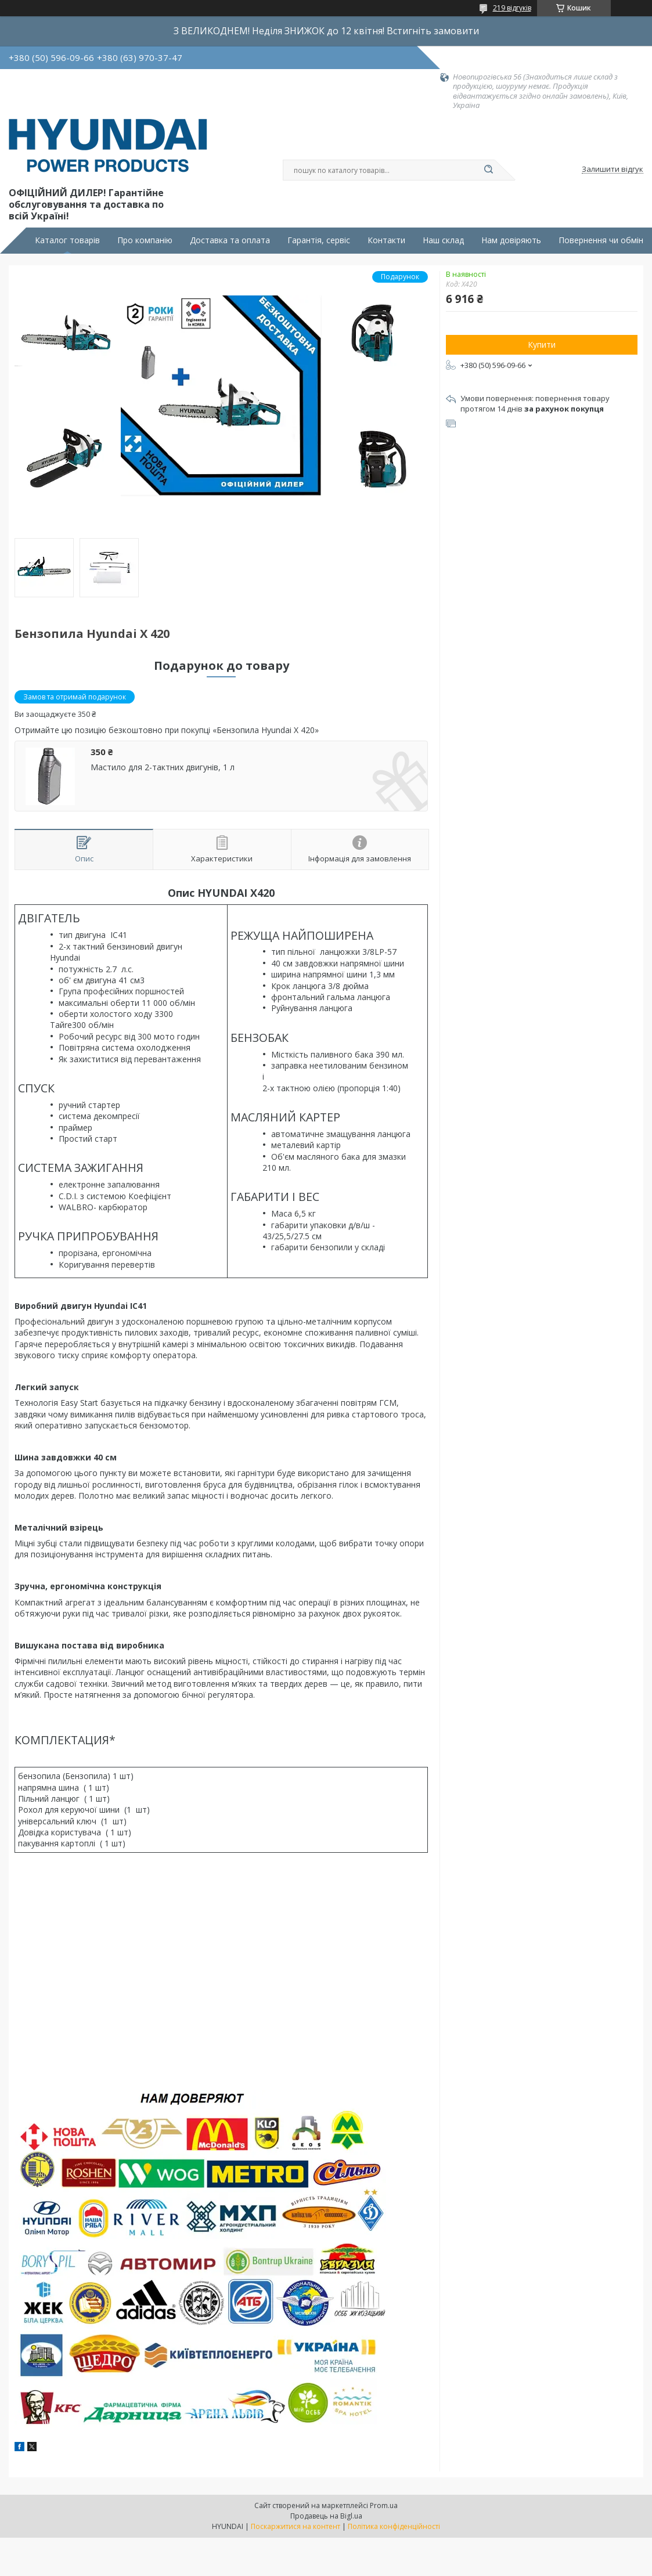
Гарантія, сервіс (318, 240)
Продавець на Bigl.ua (326, 2516)
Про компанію (144, 240)
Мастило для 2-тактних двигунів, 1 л (163, 767)
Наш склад (443, 240)
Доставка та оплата (230, 240)
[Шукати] (488, 170)
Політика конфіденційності (394, 2526)
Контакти (386, 240)
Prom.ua (384, 2505)
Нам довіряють (511, 240)
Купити (542, 344)
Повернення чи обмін (601, 240)
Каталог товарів (67, 240)
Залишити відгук (612, 169)
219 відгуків (512, 8)
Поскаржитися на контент (295, 2526)
